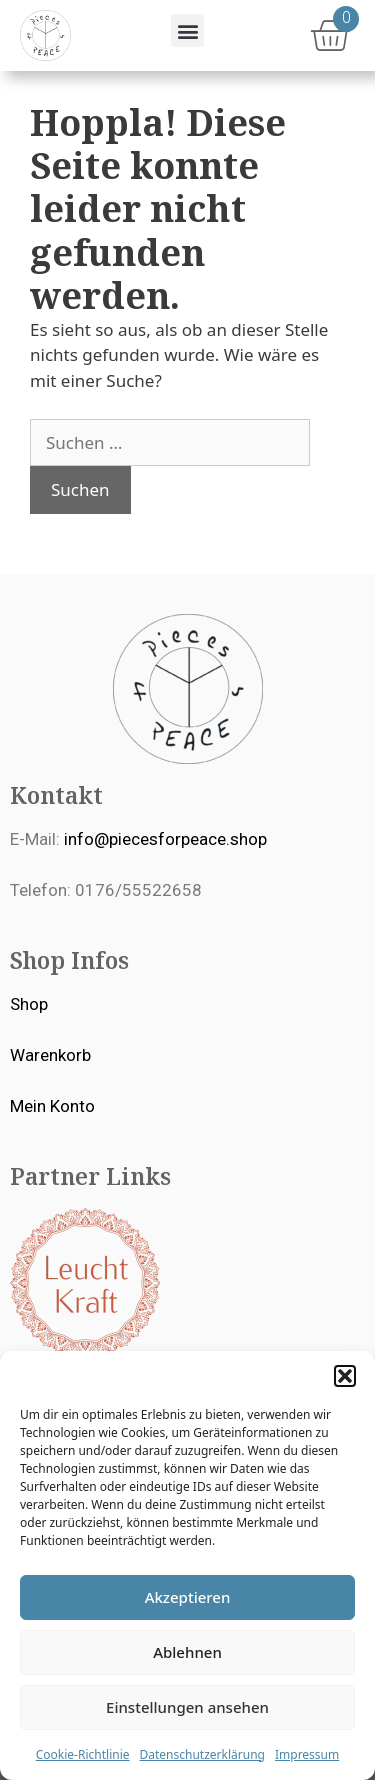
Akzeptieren (188, 1597)
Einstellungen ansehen (187, 1707)
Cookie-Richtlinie (83, 1754)
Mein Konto (52, 1106)
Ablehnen (187, 1652)
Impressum (307, 1754)
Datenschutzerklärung (202, 1754)
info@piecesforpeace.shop (165, 839)
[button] (345, 1376)
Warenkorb (50, 1055)
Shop (29, 1004)
